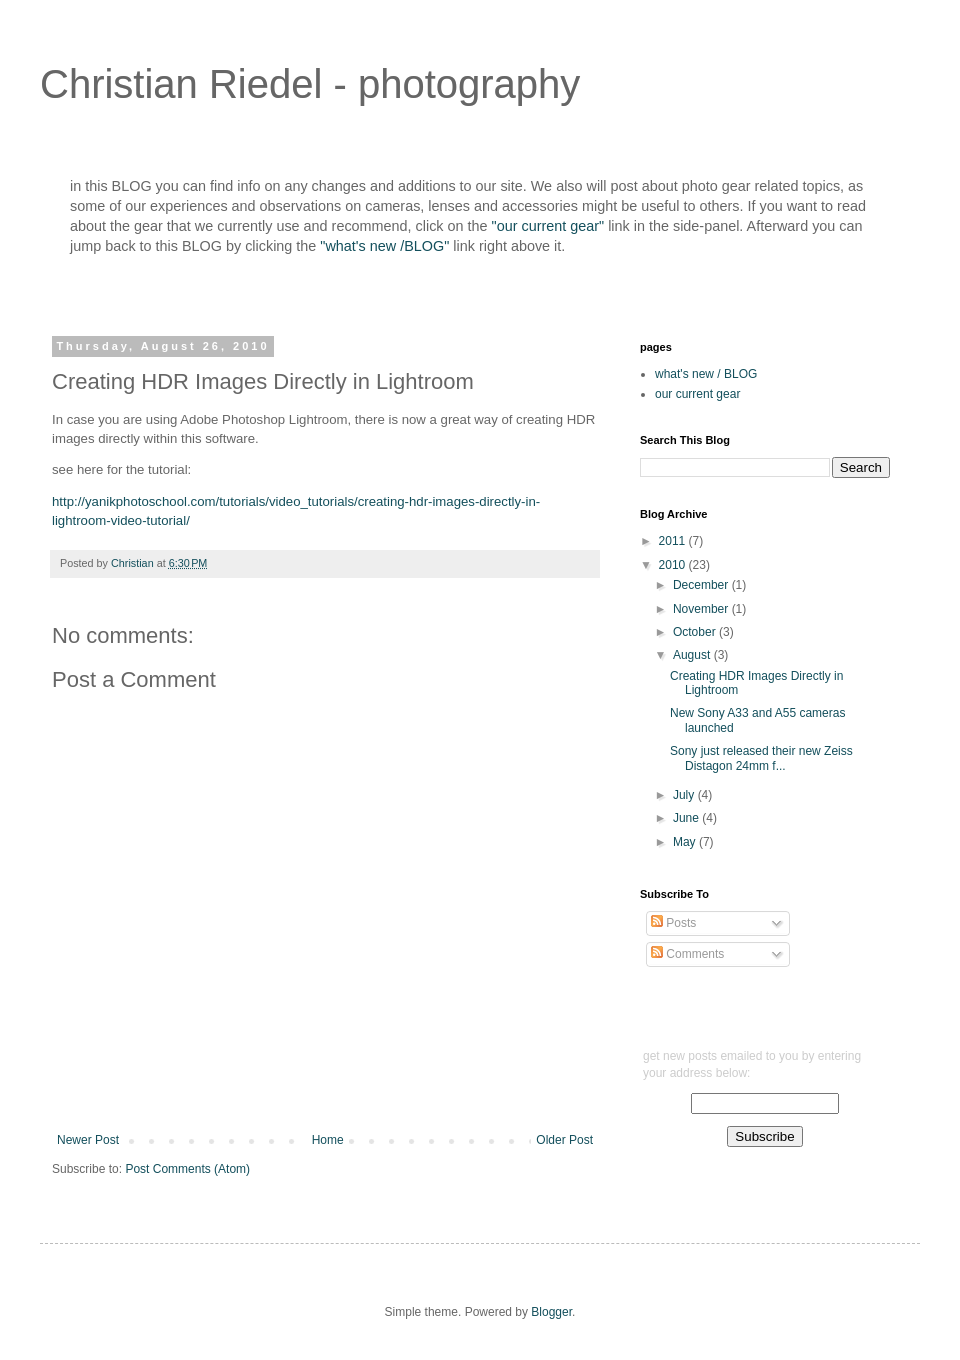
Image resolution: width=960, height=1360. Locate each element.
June (687, 818)
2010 (674, 565)
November (702, 609)
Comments (687, 954)
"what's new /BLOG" (386, 246)
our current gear (697, 394)
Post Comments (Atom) (187, 1169)
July (685, 795)
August (693, 655)
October (696, 632)
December (702, 585)
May (686, 842)
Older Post (564, 1140)
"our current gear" (548, 226)
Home (328, 1140)
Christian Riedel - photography (310, 84)
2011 (674, 541)
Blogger (551, 1312)
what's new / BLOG (706, 374)
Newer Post (88, 1140)
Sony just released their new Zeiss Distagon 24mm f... (761, 758)
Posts (673, 923)
